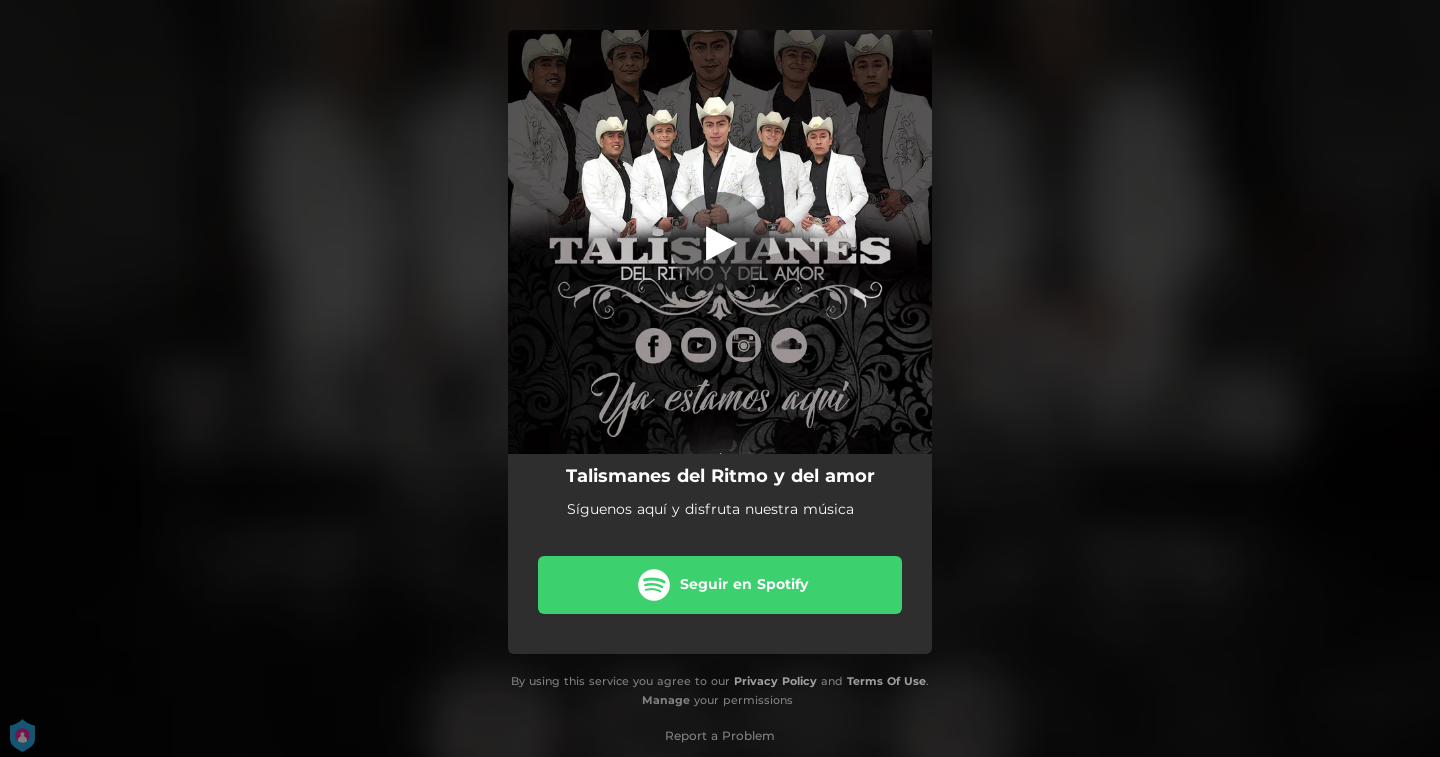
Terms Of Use (886, 681)
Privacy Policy (775, 681)
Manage (666, 700)
